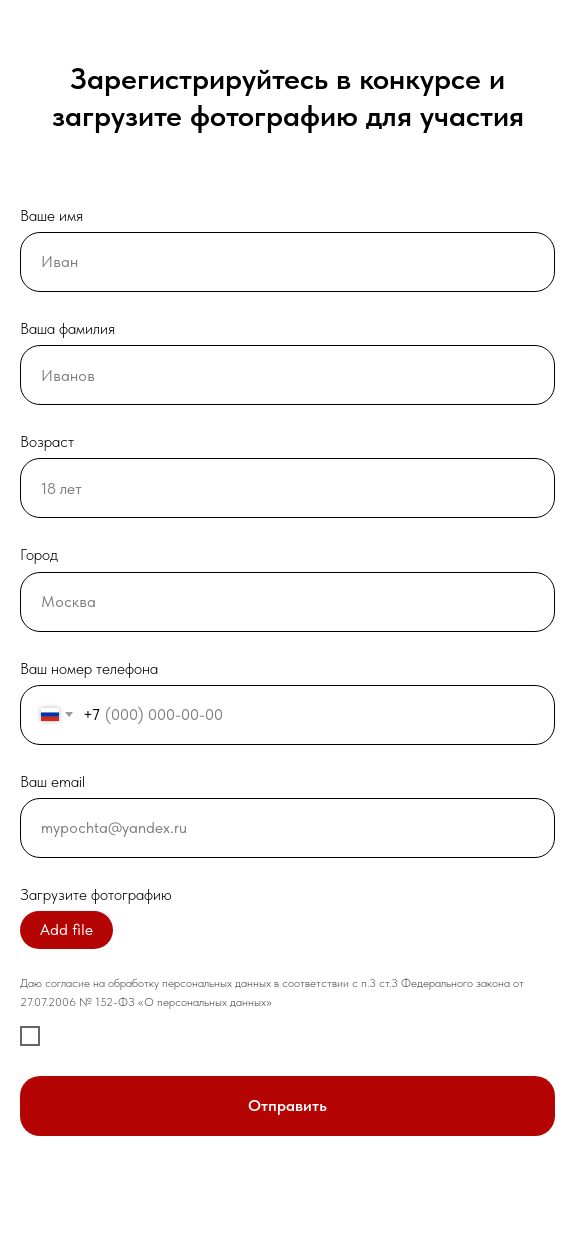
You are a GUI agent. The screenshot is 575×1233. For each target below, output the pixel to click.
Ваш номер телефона (89, 668)
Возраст (47, 441)
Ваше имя (51, 215)
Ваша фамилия (67, 328)
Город (39, 554)
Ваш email (52, 781)
